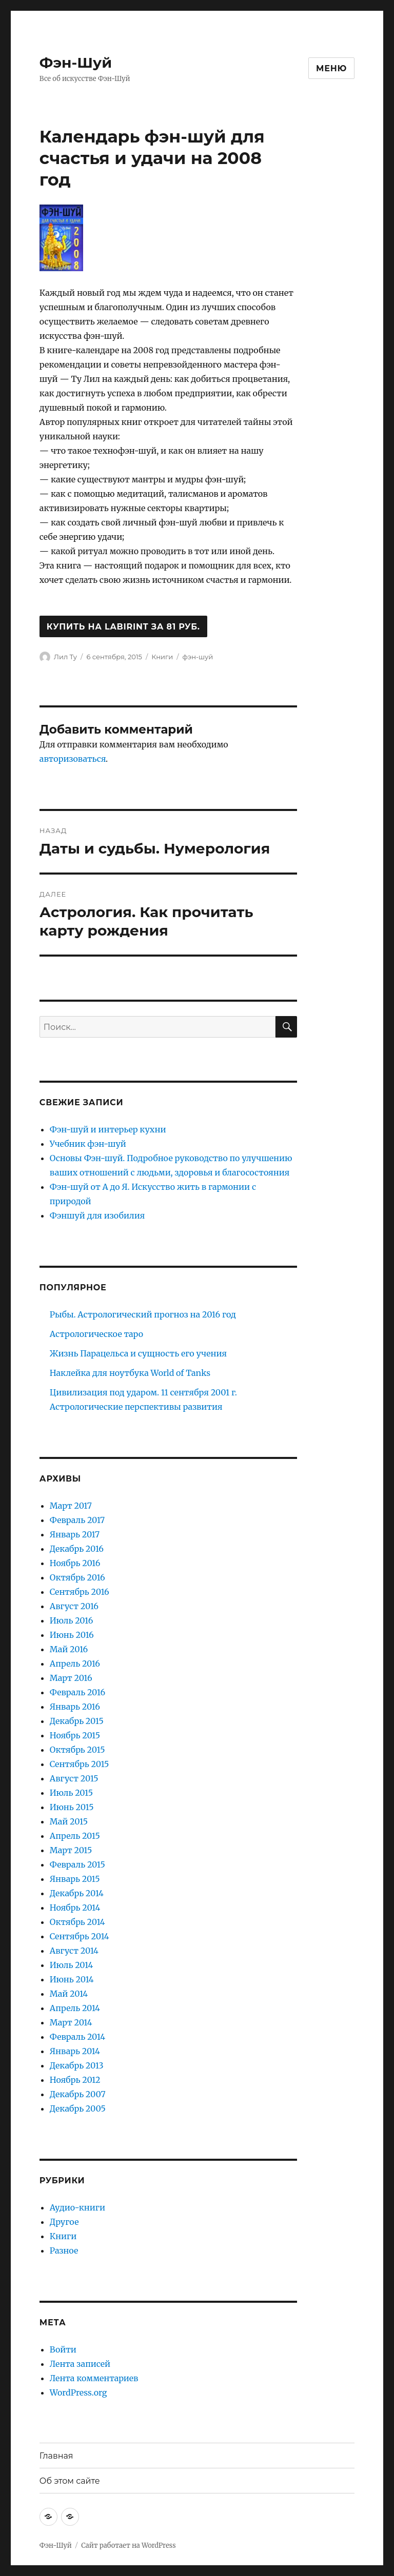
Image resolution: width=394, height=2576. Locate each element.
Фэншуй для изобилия (97, 1215)
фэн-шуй (198, 657)
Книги (162, 657)
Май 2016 (69, 1649)
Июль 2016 (71, 1620)
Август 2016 (74, 1606)
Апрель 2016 (75, 1663)
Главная (56, 2456)
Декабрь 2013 (77, 2065)
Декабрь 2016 (77, 1549)
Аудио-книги (77, 2207)
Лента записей (80, 2364)
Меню (331, 68)
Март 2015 (71, 1850)
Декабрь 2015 (77, 1721)
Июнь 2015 (72, 1807)
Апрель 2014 (75, 2008)
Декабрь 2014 (77, 1893)
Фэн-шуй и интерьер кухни (108, 1129)
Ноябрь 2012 (75, 2080)
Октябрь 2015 (77, 1750)
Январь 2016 (75, 1706)
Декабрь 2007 (78, 2094)
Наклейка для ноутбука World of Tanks (130, 1373)
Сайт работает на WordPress (128, 2545)
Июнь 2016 (72, 1635)
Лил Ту (65, 657)
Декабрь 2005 (78, 2108)
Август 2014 (74, 1950)
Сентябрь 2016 (79, 1592)
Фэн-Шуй (76, 62)
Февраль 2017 (77, 1520)
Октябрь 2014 (77, 1922)
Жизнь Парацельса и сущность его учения (138, 1353)
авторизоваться (73, 759)
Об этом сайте (70, 2481)
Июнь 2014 (72, 1979)
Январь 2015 (75, 1879)
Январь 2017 (75, 1534)
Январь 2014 (75, 2051)
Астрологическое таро (96, 1334)
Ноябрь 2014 (75, 1907)
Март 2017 (71, 1505)
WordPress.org (78, 2392)
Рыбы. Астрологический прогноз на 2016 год (143, 1314)
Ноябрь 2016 (75, 1563)
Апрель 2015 (75, 1836)
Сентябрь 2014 (79, 1936)
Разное (64, 2250)
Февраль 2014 (77, 2037)
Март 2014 (71, 2022)
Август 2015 (74, 1778)
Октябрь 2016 (77, 1577)
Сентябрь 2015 (79, 1764)
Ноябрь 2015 (75, 1735)
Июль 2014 (71, 1965)
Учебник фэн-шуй (88, 1144)
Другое (64, 2222)
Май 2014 (69, 1994)
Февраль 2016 (77, 1692)
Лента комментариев (94, 2378)
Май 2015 (69, 1821)
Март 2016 (71, 1678)
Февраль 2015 (77, 1864)
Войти (63, 2349)
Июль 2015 (71, 1793)
